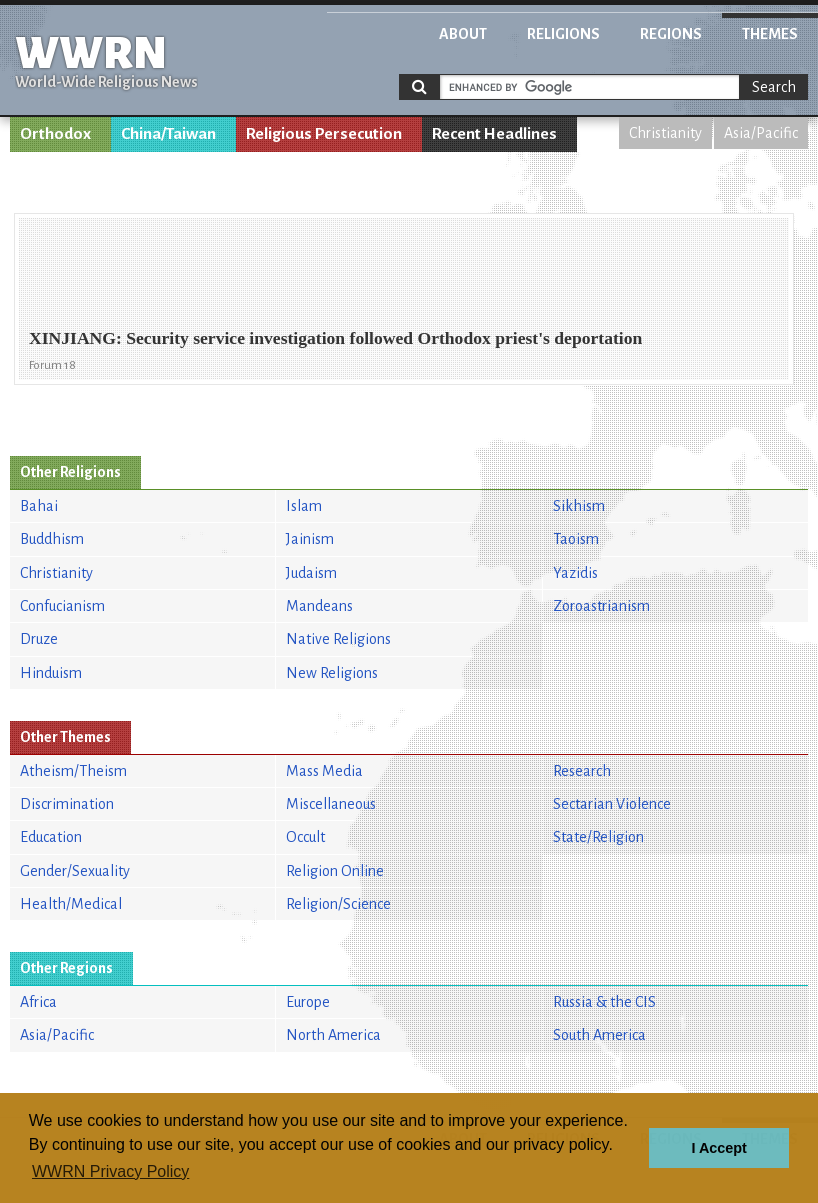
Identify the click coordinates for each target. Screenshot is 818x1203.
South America (599, 1035)
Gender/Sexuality (75, 871)
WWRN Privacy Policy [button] (110, 1171)
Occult (305, 837)
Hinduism (51, 673)
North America (333, 1035)
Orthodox (55, 134)
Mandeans (319, 606)
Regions (671, 34)
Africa (38, 1002)
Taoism (576, 539)
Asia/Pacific (761, 133)
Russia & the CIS (604, 1002)
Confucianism (62, 606)
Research (582, 771)
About (463, 34)
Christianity (665, 133)
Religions (563, 34)
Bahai (39, 506)
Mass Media (324, 771)
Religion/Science (338, 904)
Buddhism (52, 539)
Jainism (310, 539)
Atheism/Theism (73, 771)
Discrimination (67, 804)
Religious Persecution (324, 134)
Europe (308, 1002)
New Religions (332, 673)
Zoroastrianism (601, 606)
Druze (39, 639)
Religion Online (335, 871)
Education (51, 837)
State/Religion (598, 837)
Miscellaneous (331, 804)
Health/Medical (71, 904)
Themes (770, 34)
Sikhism (579, 506)
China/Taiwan (168, 134)
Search (774, 87)
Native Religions (338, 639)
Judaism (311, 573)
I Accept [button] (718, 1148)
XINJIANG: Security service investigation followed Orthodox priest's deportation (335, 338)
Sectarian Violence (612, 804)
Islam (304, 506)
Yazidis (575, 573)
